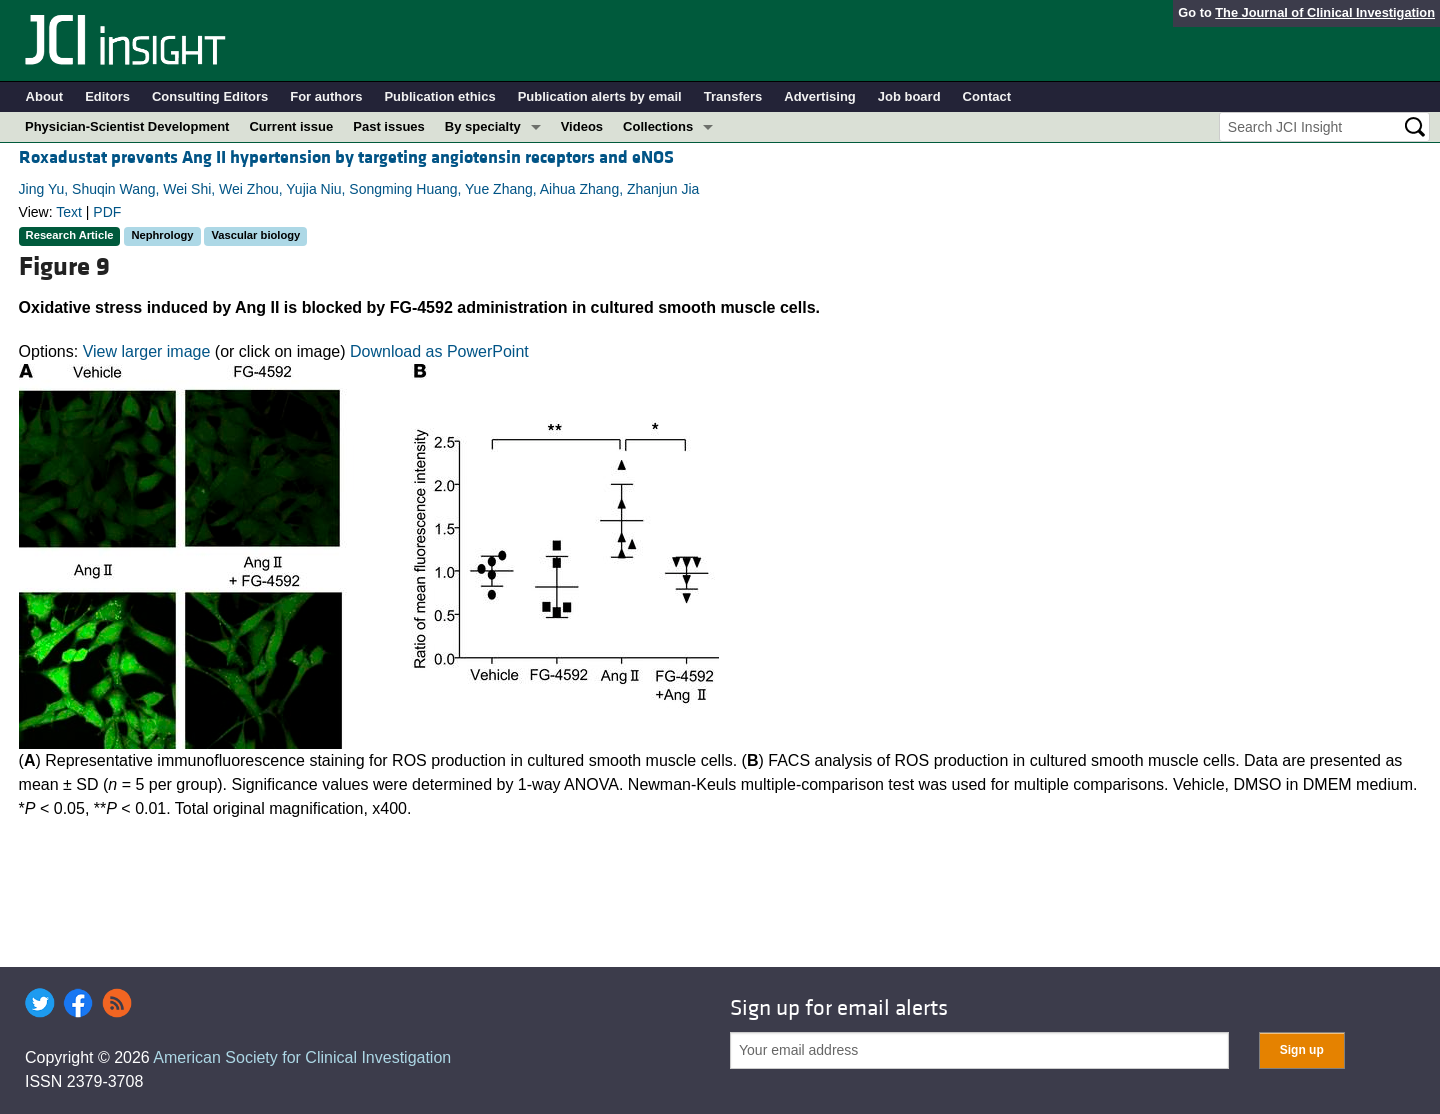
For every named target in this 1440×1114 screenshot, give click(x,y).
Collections (658, 126)
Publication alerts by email (600, 96)
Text (69, 212)
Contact (987, 96)
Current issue (291, 126)
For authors (326, 96)
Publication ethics (439, 96)
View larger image (147, 351)
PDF (107, 212)
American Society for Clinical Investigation (302, 1057)
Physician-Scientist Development (127, 126)
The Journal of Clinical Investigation (1325, 12)
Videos (582, 126)
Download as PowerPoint (439, 351)
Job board (909, 96)
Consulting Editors (210, 96)
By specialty (483, 126)
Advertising (820, 96)
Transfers (733, 96)
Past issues (389, 126)
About (45, 96)
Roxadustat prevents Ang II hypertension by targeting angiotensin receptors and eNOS (346, 157)
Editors (107, 96)
